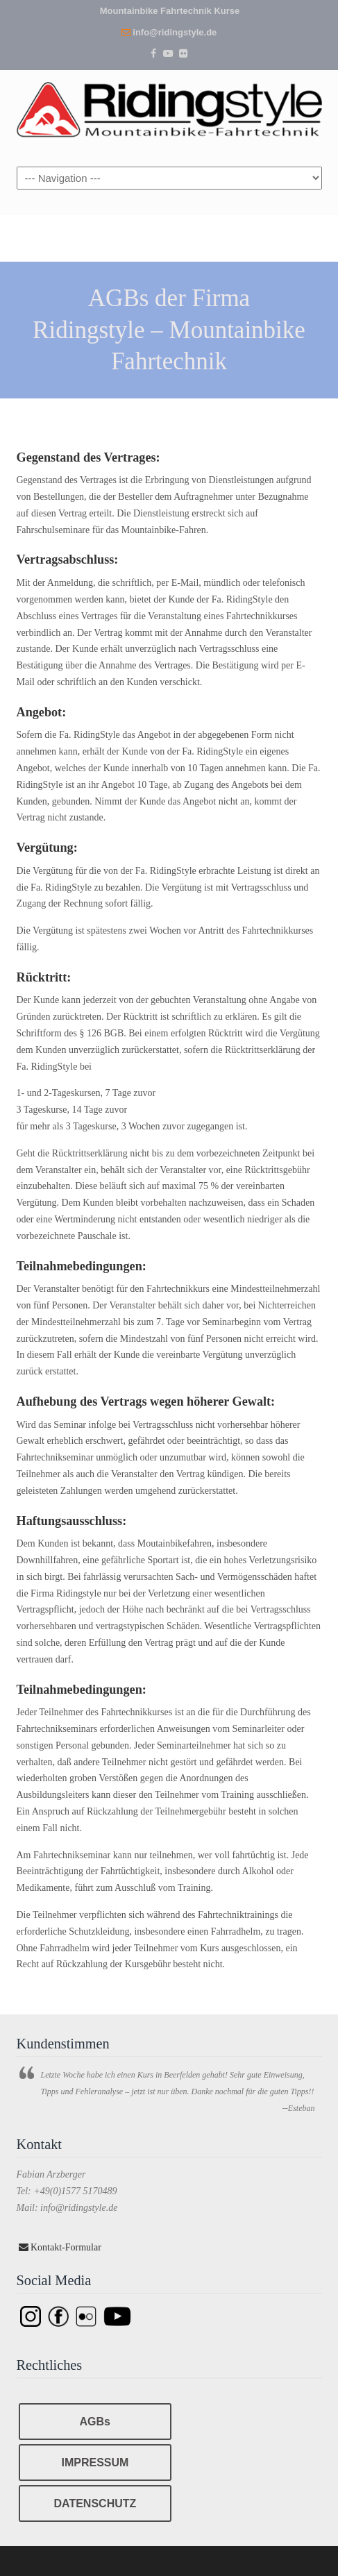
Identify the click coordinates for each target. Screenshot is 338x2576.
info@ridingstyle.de (175, 32)
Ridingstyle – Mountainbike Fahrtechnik (169, 109)
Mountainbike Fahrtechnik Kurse (170, 11)
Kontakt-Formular (60, 2247)
